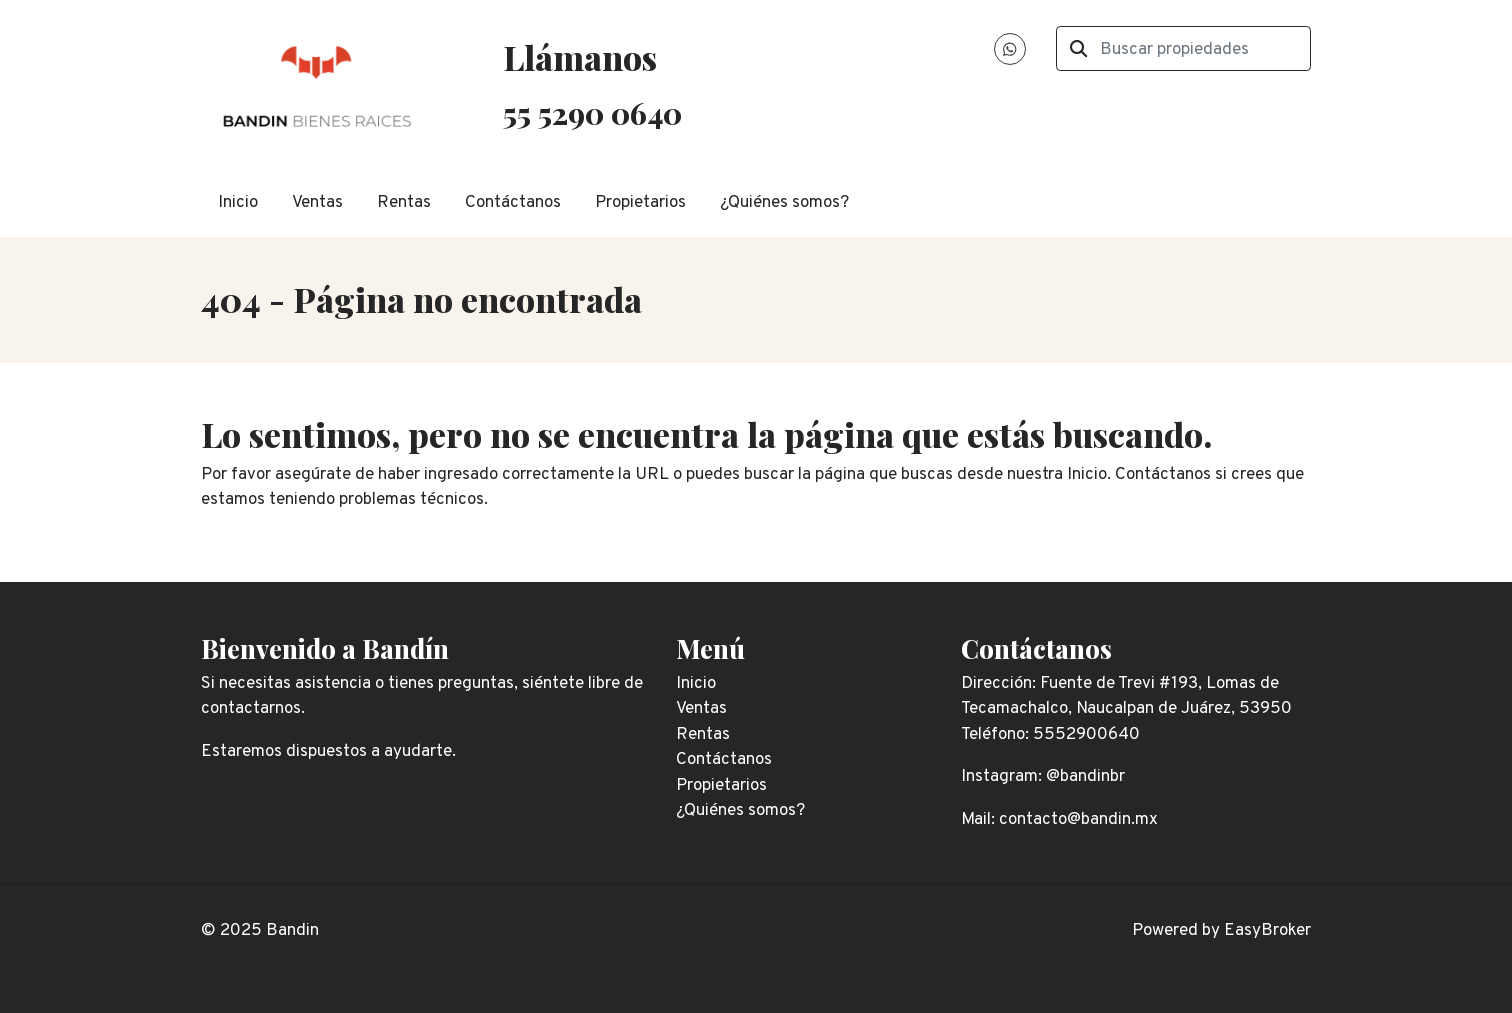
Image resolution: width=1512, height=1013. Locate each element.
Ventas (317, 203)
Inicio (238, 203)
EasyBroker (1267, 931)
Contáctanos (513, 203)
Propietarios (640, 203)
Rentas (404, 203)
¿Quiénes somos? (784, 203)
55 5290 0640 (592, 112)
